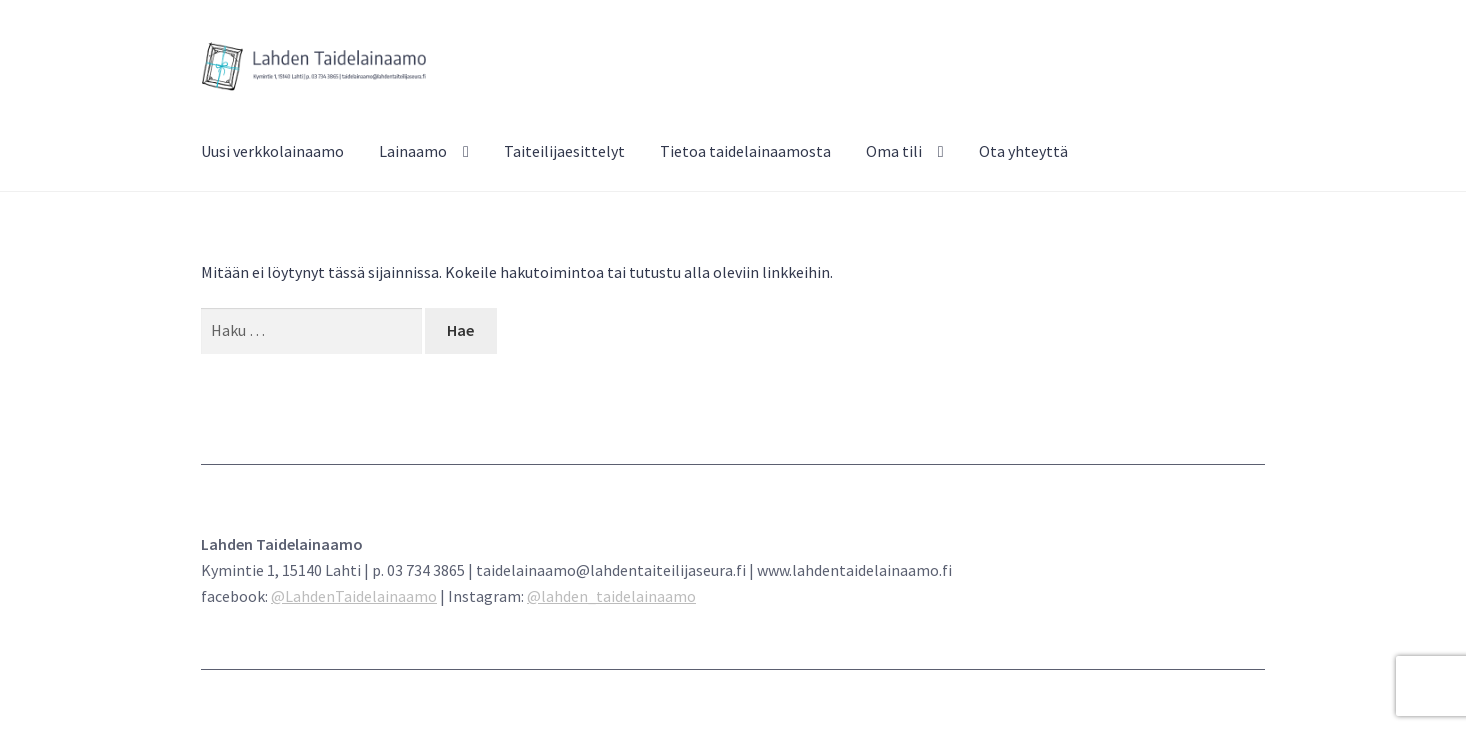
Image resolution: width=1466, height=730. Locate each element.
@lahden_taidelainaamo (611, 596)
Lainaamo (413, 151)
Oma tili (894, 151)
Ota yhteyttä (1023, 151)
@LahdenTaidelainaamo (354, 596)
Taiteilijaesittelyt (564, 151)
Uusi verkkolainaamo (272, 151)
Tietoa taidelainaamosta (745, 151)
